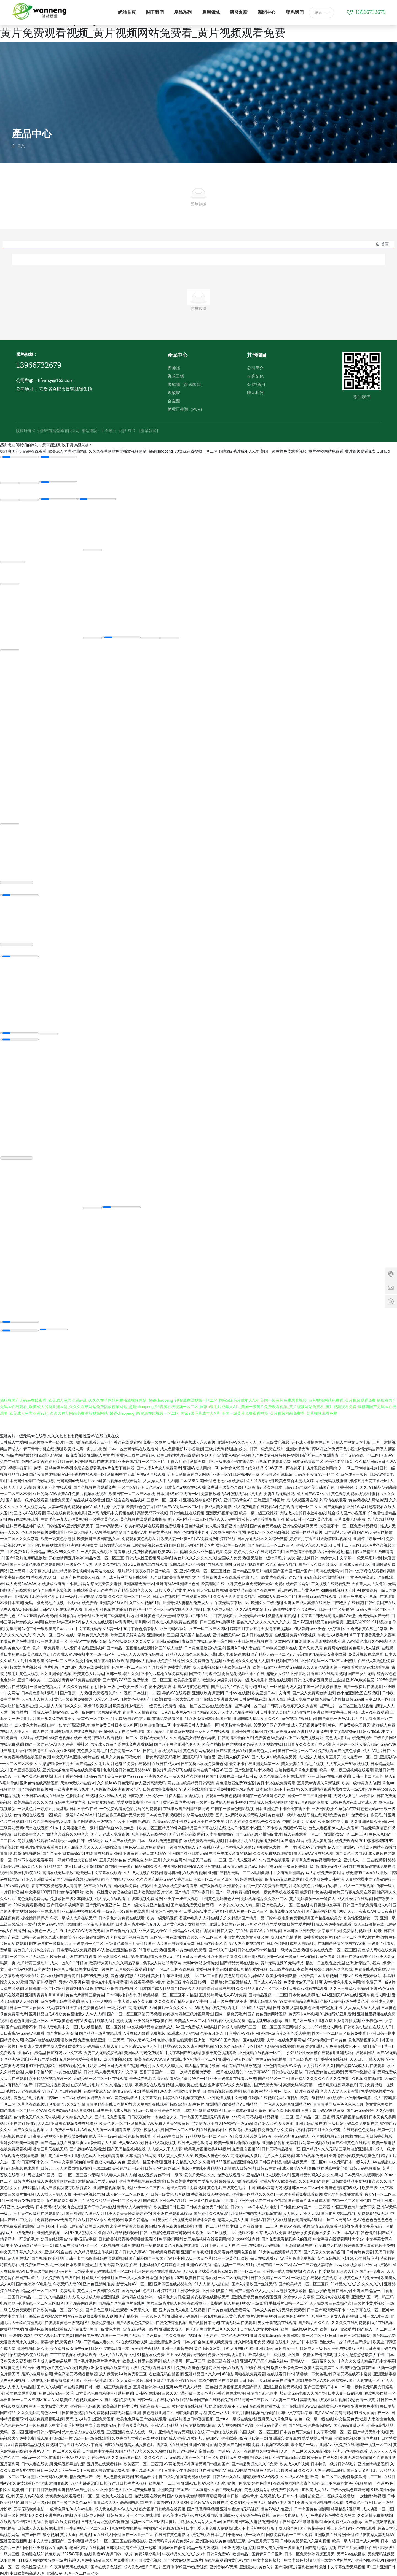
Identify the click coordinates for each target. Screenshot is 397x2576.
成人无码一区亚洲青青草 (109, 2129)
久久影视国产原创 (314, 2181)
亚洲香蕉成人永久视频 (196, 1441)
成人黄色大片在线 (29, 1724)
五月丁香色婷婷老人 (140, 1628)
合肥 (122, 431)
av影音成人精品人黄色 (106, 2161)
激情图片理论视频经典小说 (322, 1641)
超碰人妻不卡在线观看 (52, 1487)
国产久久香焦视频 (29, 2129)
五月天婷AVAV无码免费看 (82, 1930)
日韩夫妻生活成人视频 (112, 2110)
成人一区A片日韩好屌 (68, 1962)
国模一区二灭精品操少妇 (216, 2225)
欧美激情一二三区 (366, 2476)
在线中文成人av (97, 2090)
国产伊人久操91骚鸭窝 (317, 1564)
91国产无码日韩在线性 (62, 2090)
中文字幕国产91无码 (182, 2052)
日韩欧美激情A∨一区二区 (316, 1474)
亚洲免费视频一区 (52, 2232)
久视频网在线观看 (367, 2078)
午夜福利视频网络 (88, 2193)
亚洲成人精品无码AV (83, 1532)
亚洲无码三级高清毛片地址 (115, 1615)
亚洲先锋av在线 (58, 2515)
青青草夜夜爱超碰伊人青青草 (56, 1885)
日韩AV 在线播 (237, 1692)
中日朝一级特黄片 (242, 2495)
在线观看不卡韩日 (15, 2521)
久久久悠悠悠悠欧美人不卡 (361, 2354)
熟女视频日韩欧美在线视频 (162, 2508)
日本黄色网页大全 (295, 2431)
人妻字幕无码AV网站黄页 (322, 2110)
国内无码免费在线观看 (132, 1885)
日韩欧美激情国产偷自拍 (95, 1866)
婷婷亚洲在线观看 (44, 1911)
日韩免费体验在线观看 (323, 2071)
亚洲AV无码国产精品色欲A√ (264, 2360)
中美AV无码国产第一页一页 (29, 2245)
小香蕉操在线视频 (229, 2393)
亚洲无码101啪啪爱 (199, 1756)
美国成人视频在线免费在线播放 (157, 1660)
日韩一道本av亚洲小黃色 (245, 2110)
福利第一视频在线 (314, 2142)
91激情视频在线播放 (198, 2425)
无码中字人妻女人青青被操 (334, 2315)
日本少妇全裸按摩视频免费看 (207, 2341)
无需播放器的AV (215, 1493)
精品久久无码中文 (224, 1519)
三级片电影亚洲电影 (356, 2148)
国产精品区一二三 (273, 2078)
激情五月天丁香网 (263, 2540)
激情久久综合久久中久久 (67, 1833)
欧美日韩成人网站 (89, 2515)
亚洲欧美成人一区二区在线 (285, 1904)
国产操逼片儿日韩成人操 (309, 2200)
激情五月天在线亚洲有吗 (54, 1750)
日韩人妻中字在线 (232, 1930)
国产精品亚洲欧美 (349, 2425)
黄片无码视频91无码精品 (282, 1962)
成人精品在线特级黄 (202, 2065)
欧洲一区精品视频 (306, 1532)
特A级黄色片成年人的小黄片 (317, 1885)
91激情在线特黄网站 (103, 1853)
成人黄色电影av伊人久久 (116, 2508)
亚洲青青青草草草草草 (44, 1994)
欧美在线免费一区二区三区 (333, 1949)
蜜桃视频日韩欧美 (32, 2348)
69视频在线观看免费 (273, 1461)
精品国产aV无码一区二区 (177, 1506)
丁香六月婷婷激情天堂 (186, 1461)
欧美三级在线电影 (222, 2360)
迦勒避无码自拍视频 (166, 2373)
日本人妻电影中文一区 (58, 2026)
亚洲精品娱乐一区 (368, 1538)
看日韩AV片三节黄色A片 (298, 1589)
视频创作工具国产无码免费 (121, 1814)
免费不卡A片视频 (303, 2013)
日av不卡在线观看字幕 (33, 1859)
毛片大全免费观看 (278, 2155)
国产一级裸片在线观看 (362, 1686)
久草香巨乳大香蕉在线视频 (135, 2438)
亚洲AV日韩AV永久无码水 (203, 2482)
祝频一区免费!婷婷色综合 (249, 2482)
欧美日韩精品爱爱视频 (248, 1968)
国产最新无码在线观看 (317, 1596)
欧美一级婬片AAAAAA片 (75, 1814)
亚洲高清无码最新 (182, 2315)
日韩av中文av (268, 2168)
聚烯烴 (174, 368)
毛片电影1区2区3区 (60, 1667)
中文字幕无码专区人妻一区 (98, 1628)
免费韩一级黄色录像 (224, 1487)
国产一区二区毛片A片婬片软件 (360, 1936)
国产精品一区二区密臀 (315, 2116)
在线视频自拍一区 (379, 2393)
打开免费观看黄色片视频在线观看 (170, 2245)
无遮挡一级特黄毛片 (268, 1557)
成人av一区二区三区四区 (127, 2193)
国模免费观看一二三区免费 (289, 2534)
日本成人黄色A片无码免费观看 (278, 2309)
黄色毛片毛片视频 (29, 2097)
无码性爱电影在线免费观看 (56, 2521)
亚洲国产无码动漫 (140, 2489)
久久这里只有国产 (201, 1776)
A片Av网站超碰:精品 (335, 1551)
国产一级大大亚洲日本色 (136, 2277)
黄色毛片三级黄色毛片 (226, 2187)
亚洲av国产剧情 (171, 2547)
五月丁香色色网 (67, 1776)
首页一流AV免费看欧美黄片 (267, 1885)
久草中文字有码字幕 (295, 2412)
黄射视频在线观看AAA (36, 1840)
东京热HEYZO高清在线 (85, 1988)
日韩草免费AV (218, 2553)
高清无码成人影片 (245, 2155)
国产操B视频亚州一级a (263, 1956)
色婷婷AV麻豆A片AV (62, 1621)
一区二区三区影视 (207, 1975)
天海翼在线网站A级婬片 (45, 2315)
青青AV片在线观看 (265, 1930)
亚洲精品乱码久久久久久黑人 (317, 2174)
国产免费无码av (267, 2084)
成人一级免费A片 (20, 2232)
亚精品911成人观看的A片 (268, 2174)
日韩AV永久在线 (226, 2476)
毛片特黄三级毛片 (32, 1962)
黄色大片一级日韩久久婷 (98, 2290)
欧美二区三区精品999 (157, 1827)
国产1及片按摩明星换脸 (26, 1557)
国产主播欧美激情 (61, 2033)
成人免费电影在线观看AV (255, 1506)
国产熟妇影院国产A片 (84, 2213)
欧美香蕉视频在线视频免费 (27, 1756)
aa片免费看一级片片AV (66, 2129)
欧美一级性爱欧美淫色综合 (108, 1891)
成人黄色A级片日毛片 (142, 2566)
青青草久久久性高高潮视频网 (118, 2502)
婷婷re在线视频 (334, 2059)
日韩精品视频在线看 (149, 1545)
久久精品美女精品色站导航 (193, 1737)
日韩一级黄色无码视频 (170, 2193)
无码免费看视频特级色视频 (275, 1454)
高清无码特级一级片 (139, 2328)
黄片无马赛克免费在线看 (354, 1891)
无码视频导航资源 (69, 2463)
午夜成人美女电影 (216, 1506)
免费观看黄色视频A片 (140, 1538)
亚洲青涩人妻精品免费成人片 (187, 1602)
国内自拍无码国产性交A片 (191, 1545)
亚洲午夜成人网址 (374, 1994)
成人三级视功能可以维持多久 (66, 2187)
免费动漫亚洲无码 (312, 2046)
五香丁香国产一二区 (157, 2071)
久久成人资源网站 (68, 1654)
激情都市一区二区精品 (44, 1988)
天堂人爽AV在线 (30, 2495)
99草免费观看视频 (29, 1904)
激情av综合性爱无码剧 (97, 2181)
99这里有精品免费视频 (298, 2001)
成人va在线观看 (374, 1711)
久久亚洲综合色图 (107, 2489)
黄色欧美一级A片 (230, 1545)
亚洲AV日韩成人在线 (268, 2219)
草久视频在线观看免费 (330, 1583)
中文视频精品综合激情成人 (150, 2026)
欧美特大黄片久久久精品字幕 (114, 1962)
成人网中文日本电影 (353, 1441)
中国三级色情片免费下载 (353, 2206)
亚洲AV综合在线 (58, 2251)
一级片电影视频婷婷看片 (336, 2084)
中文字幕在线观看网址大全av (338, 2238)
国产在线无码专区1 (357, 1956)
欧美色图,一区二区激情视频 (122, 2123)
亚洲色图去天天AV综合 (281, 2065)
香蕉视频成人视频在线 (210, 2193)
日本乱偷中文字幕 (97, 2450)
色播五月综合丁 (213, 2033)
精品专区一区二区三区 (104, 1557)
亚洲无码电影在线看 (350, 2450)
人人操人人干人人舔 (164, 2148)
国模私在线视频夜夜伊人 (184, 2097)
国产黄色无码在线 (265, 1525)
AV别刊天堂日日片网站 (207, 1589)
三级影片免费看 (115, 2560)
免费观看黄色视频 (191, 2367)
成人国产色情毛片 (285, 1936)
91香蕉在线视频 (152, 1949)
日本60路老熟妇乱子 (123, 1994)
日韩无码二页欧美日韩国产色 (309, 1487)
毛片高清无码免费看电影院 (326, 2225)
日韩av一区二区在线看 (65, 2097)
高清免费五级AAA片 (286, 1911)
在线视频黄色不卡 (153, 2174)
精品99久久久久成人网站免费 (188, 2046)
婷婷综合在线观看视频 (154, 2084)
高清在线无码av (329, 1570)
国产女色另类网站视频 (267, 2013)
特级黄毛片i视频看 (25, 1667)
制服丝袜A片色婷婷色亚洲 (161, 2264)
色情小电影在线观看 (174, 2039)
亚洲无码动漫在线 (310, 2123)
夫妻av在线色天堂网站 (286, 2039)
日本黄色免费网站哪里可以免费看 (104, 2393)
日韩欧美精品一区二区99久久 (58, 2309)
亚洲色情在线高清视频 (39, 1782)
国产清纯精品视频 (320, 2547)
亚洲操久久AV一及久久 (164, 1776)
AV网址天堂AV (176, 2463)
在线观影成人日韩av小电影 (283, 2495)
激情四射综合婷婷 (137, 2296)
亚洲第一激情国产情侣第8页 (312, 2354)
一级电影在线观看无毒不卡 (89, 1441)
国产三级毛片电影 (303, 2059)
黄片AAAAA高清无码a (333, 2412)
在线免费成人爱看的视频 (230, 1853)
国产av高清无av (109, 1525)
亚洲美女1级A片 (113, 1602)
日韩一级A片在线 (373, 2315)
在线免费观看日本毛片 (206, 2534)
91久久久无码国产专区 (234, 2046)
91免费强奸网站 (168, 2238)
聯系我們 (255, 392)
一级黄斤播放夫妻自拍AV (75, 1859)
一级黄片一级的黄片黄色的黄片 (312, 1956)
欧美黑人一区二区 (189, 2020)
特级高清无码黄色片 (187, 2103)
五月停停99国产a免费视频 (185, 2566)
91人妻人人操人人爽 (118, 2174)
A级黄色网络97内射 (228, 1532)
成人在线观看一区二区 (303, 1833)
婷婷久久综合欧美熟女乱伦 (48, 1821)
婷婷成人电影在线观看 (238, 2181)
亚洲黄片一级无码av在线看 (23, 1435)
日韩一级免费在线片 (267, 1448)
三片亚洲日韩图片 (269, 1499)
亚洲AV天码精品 (164, 2425)
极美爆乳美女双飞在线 (171, 1769)
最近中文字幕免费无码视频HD (345, 2566)
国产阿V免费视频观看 (46, 1545)
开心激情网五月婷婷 (66, 1557)
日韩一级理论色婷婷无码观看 (165, 2232)
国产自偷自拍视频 (121, 1930)
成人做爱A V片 (294, 2168)
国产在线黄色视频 (106, 2566)
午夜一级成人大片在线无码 (73, 1917)
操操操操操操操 (34, 1917)
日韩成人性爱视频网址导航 (148, 1557)
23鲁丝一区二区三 (245, 2271)
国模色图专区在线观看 (217, 2380)
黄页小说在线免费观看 (276, 1782)
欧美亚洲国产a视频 (134, 1821)
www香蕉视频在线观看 (147, 1564)
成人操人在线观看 (110, 1898)
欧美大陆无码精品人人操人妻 (93, 2046)
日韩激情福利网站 (68, 1891)
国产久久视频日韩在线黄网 (60, 2386)
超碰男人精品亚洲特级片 (287, 1673)
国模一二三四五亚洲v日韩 (309, 1795)
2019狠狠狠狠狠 (373, 1840)
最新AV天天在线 (153, 1737)
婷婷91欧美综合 (97, 1705)
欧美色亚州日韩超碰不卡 (321, 2007)
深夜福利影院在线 (25, 1872)
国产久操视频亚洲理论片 (220, 1885)
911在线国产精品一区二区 (268, 2264)
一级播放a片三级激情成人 (229, 1981)
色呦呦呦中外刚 (195, 1532)
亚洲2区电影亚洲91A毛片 (175, 2380)
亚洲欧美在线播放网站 (333, 2534)
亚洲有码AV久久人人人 (237, 1441)
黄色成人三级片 (354, 1474)
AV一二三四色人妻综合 (312, 2264)
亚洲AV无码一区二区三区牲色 (204, 1570)
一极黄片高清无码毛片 (161, 1756)
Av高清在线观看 (333, 1499)
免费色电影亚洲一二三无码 (101, 2039)
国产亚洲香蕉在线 (25, 1769)
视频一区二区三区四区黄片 (153, 2521)
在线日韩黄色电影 (170, 2534)
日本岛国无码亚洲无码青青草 (204, 2116)
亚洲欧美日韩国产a (174, 2489)
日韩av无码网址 (195, 1956)
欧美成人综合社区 (116, 2495)
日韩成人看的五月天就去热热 (319, 1679)
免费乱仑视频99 (246, 2148)
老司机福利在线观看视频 (185, 1872)
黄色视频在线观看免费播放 (143, 1519)
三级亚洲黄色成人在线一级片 (131, 2431)
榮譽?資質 (256, 384)
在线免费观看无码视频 (203, 1840)
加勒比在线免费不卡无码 (226, 2406)
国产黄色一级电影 (350, 1853)
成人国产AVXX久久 (313, 1493)
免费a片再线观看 (151, 1474)
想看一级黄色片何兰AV (332, 2560)
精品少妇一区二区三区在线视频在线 (116, 2540)
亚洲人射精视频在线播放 (105, 1609)
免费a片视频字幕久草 (270, 2444)
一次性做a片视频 (370, 2495)
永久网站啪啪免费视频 (253, 2341)
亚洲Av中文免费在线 (337, 2444)
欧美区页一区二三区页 (143, 2463)
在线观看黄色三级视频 (63, 2322)
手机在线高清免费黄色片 (328, 1814)
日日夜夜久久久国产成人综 (307, 1744)
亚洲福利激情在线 (217, 2290)
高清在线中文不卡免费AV (294, 1609)
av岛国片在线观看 (274, 1859)
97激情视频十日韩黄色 (326, 2039)
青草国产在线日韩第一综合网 (207, 1641)
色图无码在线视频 (81, 1795)
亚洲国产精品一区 (368, 2290)
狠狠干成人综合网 (282, 2528)
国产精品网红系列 (81, 2303)
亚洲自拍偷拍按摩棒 (279, 2142)
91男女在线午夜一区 (371, 2412)
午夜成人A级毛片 (332, 1634)
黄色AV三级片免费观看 (144, 1846)
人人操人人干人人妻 (160, 1480)
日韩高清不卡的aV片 (235, 1737)
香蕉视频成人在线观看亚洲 (225, 1576)
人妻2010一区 (377, 1698)
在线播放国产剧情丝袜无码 (186, 1808)
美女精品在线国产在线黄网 (252, 1589)
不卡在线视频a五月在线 (332, 2136)
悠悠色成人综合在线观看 (83, 2431)
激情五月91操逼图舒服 (309, 1802)
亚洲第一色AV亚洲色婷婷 (263, 1795)
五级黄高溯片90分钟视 (19, 2367)
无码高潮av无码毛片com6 (79, 1480)
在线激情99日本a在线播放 (364, 1872)
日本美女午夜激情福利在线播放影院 (195, 2470)
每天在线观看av (263, 2258)
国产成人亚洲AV (242, 1859)
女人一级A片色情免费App (365, 1789)
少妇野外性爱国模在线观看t (310, 2052)
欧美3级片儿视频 (172, 1551)
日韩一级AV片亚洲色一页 (59, 2470)
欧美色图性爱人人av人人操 (82, 2013)
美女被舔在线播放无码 (210, 2296)
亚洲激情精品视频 (373, 2463)
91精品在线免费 (151, 2354)
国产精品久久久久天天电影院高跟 (93, 1846)
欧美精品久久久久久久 (33, 1802)
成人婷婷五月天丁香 (63, 2007)
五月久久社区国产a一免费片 (360, 2271)
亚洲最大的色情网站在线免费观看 (71, 1769)
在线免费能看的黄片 (169, 1718)
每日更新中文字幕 (325, 1904)
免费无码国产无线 (373, 1615)
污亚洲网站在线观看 (226, 2367)
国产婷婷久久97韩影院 (213, 2213)
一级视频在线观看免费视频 (314, 2277)
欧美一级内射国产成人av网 (355, 2540)
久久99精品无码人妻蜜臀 (69, 2110)
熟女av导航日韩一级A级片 (80, 1840)
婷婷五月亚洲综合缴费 (180, 2290)
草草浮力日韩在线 (192, 1615)
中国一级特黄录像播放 (322, 1686)
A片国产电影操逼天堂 (176, 1943)
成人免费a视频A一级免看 (245, 2303)
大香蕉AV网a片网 (244, 2033)
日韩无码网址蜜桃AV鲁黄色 (104, 2521)
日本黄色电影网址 (304, 1994)
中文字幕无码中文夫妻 (53, 2335)
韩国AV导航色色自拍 (191, 1686)
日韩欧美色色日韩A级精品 (72, 2020)
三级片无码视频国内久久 (226, 1448)
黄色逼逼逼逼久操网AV (244, 1975)
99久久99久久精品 (63, 1551)
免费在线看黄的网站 (292, 1583)
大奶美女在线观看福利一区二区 (72, 2495)
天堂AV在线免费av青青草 (175, 1885)
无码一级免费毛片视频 (45, 1602)
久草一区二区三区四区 (208, 1628)
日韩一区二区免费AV (336, 1609)
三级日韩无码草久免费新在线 (353, 2123)
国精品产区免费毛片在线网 (121, 2303)
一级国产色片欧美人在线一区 (82, 1576)
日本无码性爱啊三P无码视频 (30, 1480)
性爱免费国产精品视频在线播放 (77, 1499)
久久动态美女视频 (281, 1564)
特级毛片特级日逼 (280, 2470)
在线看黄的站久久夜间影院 (296, 2482)
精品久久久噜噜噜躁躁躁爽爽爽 (207, 1988)
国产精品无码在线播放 (239, 1962)
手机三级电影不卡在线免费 (230, 1461)
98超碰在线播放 (249, 1879)
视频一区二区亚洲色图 (351, 2200)
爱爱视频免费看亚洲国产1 (139, 1802)
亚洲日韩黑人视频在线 (253, 1641)
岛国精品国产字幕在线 (197, 1827)
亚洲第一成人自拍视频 (281, 2271)
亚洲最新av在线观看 (50, 2547)
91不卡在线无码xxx (117, 1879)
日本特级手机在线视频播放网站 (252, 1840)
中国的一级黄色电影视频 (232, 1808)
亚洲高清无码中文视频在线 (111, 1512)
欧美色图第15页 (339, 1461)
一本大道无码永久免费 (133, 2001)
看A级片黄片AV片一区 (189, 2078)
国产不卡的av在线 (99, 2206)
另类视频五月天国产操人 (240, 2386)
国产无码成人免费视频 (110, 1833)
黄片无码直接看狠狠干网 (263, 1519)
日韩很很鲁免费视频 (160, 1789)
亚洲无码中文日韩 (167, 2136)
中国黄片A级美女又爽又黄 (246, 1936)
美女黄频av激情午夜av (69, 2348)
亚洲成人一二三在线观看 (365, 1859)
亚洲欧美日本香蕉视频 (318, 1975)
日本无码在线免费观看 (76, 1949)
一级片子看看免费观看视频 (299, 2193)
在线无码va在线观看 (238, 2322)
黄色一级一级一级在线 (313, 2418)
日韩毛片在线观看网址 (162, 1750)
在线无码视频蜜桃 (331, 1480)
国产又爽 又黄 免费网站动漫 (323, 1647)
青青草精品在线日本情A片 (108, 2103)
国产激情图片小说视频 (253, 1769)
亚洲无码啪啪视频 (239, 2547)
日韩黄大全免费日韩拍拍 (207, 2206)
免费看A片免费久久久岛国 (332, 2515)
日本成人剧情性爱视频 (259, 2328)
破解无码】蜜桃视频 (114, 2020)
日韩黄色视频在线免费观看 (85, 2412)
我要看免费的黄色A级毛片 (231, 1789)
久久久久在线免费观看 (350, 2322)
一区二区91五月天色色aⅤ (140, 1487)
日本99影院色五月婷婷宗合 (81, 2065)
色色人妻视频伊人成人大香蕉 (333, 1827)
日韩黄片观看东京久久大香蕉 (292, 1705)
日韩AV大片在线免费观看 (60, 1609)
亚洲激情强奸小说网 (363, 1962)
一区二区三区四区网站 (277, 2026)
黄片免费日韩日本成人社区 (115, 1724)
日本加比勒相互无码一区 (178, 1493)
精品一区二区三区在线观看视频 (205, 1705)
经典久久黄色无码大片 (120, 1756)
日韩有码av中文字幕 (64, 2052)
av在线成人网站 (106, 2534)
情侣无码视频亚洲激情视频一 (323, 1576)
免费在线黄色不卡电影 (348, 2046)
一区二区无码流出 (233, 2277)
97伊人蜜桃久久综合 (87, 2232)
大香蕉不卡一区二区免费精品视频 (348, 1525)
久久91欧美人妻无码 (247, 2502)
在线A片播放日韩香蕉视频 (190, 2418)
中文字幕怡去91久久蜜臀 (166, 2502)
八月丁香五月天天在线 (220, 2245)
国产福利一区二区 (249, 1705)
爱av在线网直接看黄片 (60, 1975)
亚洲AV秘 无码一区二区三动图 (72, 2572)
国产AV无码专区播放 (375, 1532)
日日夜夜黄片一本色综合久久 (152, 2116)
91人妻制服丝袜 (239, 2348)
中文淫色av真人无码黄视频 (64, 1519)
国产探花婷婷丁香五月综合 (323, 2528)
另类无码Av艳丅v (20, 1628)
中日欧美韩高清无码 (27, 2572)
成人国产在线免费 (120, 1840)
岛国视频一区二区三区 (258, 2431)
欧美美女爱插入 (186, 1679)
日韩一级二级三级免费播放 (108, 2386)
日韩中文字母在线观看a (365, 1570)
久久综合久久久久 (77, 2116)
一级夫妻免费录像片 (71, 1789)
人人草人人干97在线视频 (347, 1763)
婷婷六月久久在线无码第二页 (259, 1551)
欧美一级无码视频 (162, 1917)
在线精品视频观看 (122, 2232)
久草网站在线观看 (198, 1814)
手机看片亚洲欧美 (237, 2200)
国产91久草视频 (222, 1949)
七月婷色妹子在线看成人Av (157, 2271)
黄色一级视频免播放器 (73, 1698)
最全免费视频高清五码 (148, 2078)
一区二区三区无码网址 (29, 1956)
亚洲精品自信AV (43, 2013)
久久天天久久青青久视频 (234, 1596)
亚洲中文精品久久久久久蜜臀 (189, 2161)
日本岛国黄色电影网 (311, 2508)
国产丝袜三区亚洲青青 (319, 1454)
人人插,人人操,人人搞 (301, 2213)
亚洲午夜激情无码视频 (239, 2508)
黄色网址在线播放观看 (343, 2193)
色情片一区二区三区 (129, 1667)
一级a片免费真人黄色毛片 (222, 2315)
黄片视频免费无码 (119, 2399)
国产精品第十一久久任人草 (142, 2315)
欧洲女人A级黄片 (217, 1679)
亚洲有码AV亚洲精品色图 (177, 1583)
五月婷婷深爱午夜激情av (80, 2059)
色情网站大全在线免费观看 (121, 1731)
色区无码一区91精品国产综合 (345, 2341)
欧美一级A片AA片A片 (299, 2328)
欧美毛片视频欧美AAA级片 (207, 2148)
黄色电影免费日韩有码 (324, 1879)
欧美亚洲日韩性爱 (169, 2206)
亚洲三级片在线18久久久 (21, 2515)
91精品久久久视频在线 (262, 1744)
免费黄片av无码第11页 (303, 1981)
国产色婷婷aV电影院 (34, 2283)
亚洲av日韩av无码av (42, 2431)
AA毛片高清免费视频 (297, 2258)
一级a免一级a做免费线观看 (125, 1911)
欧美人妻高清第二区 (321, 2367)
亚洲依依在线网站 (74, 1615)
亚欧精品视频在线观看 (81, 1911)
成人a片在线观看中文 (116, 2354)
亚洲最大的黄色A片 (256, 2566)
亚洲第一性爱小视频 (144, 2161)
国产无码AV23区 (117, 1679)
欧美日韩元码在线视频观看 (73, 1956)
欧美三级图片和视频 (17, 2193)
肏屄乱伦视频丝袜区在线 (243, 1673)
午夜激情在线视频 (240, 2129)
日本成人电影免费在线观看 (175, 1621)
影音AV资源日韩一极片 (112, 2553)
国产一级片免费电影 (232, 1891)
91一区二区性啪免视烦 (358, 1467)
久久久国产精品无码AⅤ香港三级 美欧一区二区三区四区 (184, 1879)
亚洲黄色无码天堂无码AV (144, 1853)
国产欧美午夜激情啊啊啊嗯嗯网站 (196, 2495)
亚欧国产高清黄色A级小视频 (225, 1454)
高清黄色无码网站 (333, 2406)
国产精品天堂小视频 (370, 2431)
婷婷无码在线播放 (271, 2059)
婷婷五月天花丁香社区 (368, 1480)
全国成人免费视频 (233, 1557)
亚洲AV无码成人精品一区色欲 (191, 2386)
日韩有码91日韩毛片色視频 (123, 2482)
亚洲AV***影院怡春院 (87, 1641)
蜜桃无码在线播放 (246, 1493)
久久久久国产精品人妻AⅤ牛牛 (180, 2001)
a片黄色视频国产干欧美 (141, 1698)
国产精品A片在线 (295, 1840)
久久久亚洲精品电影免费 (210, 1551)
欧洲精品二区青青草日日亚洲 (257, 2553)
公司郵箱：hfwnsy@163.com (44, 380)
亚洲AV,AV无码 (198, 2264)
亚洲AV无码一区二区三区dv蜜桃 (328, 1660)
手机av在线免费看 (81, 1602)
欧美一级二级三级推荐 (258, 1512)
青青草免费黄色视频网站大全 (316, 1859)
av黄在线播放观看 (287, 2380)
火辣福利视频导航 (248, 1564)
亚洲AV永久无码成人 (313, 1545)
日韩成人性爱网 (13, 1441)
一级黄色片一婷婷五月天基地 (42, 1808)
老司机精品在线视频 (86, 2547)
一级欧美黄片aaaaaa (55, 1628)
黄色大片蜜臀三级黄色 (85, 1994)
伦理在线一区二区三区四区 (40, 2303)
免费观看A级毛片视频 (18, 1609)
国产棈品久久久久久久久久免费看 (320, 2078)
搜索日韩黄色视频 (315, 1891)
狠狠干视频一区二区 (373, 2444)
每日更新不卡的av (32, 2161)
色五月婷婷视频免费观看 (42, 1532)
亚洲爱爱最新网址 (15, 2540)
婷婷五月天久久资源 (323, 2129)
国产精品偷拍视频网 (34, 1789)
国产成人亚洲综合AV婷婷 (165, 2200)
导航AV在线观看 (176, 1692)
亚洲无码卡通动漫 (271, 2425)
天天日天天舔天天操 (367, 2059)
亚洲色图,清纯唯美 (98, 2283)
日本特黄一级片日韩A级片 (333, 2463)
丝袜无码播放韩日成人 (25, 1525)
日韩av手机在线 (252, 1698)
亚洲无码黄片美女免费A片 (171, 2540)
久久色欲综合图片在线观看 (282, 1776)
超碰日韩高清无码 (279, 1731)
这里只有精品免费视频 (186, 2187)
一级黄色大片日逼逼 (171, 2296)
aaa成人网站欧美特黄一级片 (42, 2560)
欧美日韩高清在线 (200, 2277)
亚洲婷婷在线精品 (246, 1731)
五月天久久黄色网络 (275, 2418)
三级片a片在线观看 (332, 2296)
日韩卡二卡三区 (346, 1545)
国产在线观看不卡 (21, 2026)
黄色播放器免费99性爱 (235, 1782)
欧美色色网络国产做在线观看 (141, 2418)
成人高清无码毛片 (146, 2470)
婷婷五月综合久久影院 (333, 1968)
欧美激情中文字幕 (333, 1821)
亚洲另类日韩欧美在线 (153, 2020)
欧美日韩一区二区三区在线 (132, 1493)
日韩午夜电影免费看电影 (287, 1917)
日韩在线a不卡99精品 (256, 1949)
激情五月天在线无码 (50, 2148)
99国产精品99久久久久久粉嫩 (141, 2450)
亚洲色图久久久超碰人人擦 (246, 1660)
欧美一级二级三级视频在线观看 (346, 1769)
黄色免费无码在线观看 (60, 2001)
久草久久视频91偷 (144, 1602)
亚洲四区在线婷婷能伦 (173, 2283)
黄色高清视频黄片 (364, 2039)
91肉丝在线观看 (193, 1789)
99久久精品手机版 (117, 2084)
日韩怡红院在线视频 (187, 1512)
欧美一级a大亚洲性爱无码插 (277, 1667)
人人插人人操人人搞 (54, 2193)
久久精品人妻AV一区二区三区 (261, 1988)
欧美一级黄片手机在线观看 (275, 1891)
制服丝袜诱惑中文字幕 (328, 2168)
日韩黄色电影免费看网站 (229, 2309)
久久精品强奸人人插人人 (65, 2296)
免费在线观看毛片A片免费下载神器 (104, 1467)
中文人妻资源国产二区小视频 (58, 2540)
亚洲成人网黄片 (100, 1454)
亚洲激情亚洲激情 (164, 2341)
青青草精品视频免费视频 (36, 2444)
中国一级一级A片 (100, 1654)
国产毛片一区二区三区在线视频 (346, 1705)
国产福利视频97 (43, 1981)
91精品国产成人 (58, 1866)
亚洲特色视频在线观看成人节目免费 (56, 2328)
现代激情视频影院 (25, 1853)
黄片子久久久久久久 (175, 2007)
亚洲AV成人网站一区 (201, 1467)
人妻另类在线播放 (190, 2084)
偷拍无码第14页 (126, 2090)
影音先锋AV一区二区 (134, 2283)
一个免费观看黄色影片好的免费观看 (130, 1808)
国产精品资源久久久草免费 (254, 2463)
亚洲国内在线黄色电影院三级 (220, 2540)
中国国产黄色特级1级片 (163, 2528)
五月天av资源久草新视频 (318, 1782)
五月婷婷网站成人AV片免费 (222, 1994)
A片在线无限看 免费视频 (145, 2033)
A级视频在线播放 (126, 2528)
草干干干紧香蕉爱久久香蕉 (372, 1634)
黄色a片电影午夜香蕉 (109, 1981)
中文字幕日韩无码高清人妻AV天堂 (326, 1615)
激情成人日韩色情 (239, 2168)
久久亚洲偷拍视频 (56, 1673)
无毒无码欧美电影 (29, 2508)
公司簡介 (255, 368)
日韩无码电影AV (183, 2450)
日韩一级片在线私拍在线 (158, 2399)
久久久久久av (155, 2457)
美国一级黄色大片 (105, 2328)
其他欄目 (257, 355)
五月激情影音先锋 (296, 2245)
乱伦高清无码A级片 (304, 2219)
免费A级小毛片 (147, 2553)
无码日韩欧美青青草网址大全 (175, 1576)
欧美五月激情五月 (128, 1705)
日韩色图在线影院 (347, 1602)
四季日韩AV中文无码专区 (205, 1911)
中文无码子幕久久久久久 (21, 2251)
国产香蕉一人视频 (75, 1692)
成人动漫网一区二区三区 (184, 2360)
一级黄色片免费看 (161, 1705)
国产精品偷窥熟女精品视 (78, 1879)
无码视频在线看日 (15, 2136)
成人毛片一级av (102, 2136)
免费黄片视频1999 (164, 1532)
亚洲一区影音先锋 (176, 2348)
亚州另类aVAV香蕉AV (51, 1493)
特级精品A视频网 (345, 2508)
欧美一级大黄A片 (179, 1698)
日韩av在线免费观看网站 (360, 1975)
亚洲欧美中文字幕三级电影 (336, 1711)
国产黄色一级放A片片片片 (340, 1718)
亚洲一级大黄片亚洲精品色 (146, 1904)
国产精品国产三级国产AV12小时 (156, 2258)
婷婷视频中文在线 (211, 1968)
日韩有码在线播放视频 (240, 2065)
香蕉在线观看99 (127, 1441)
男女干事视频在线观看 (277, 2322)
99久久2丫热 (73, 2103)
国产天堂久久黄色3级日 (323, 2251)
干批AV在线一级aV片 (246, 2534)
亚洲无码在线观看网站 (355, 2052)
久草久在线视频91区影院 (38, 2103)
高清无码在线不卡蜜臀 (352, 2373)
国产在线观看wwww (298, 2406)
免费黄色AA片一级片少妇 (105, 2007)
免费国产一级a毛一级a (44, 2264)
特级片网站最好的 (21, 1454)
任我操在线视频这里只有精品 (273, 2097)
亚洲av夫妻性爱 (186, 2090)
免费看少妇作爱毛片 (368, 1814)
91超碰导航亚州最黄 (337, 2013)
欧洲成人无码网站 (182, 2033)
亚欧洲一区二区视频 (209, 2232)
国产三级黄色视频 (274, 1441)
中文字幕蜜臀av (343, 1731)
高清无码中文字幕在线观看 (98, 1872)
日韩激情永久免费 (115, 1545)
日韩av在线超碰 (165, 1596)
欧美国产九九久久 (226, 1956)
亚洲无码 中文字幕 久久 (30, 1570)
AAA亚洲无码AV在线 (339, 1994)
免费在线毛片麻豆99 (372, 1968)
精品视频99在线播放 (265, 2020)
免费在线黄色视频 (270, 2200)
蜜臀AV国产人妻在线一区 (357, 2380)
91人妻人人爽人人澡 (176, 2155)
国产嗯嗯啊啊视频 (202, 2508)
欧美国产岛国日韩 (234, 2444)
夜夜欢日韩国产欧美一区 (156, 1570)
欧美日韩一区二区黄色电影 (309, 1519)
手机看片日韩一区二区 (288, 2303)
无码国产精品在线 (195, 1634)
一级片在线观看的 (228, 2071)
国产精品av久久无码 (319, 2148)
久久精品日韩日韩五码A (375, 1461)
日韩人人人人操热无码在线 (140, 1654)
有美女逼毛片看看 (283, 2110)
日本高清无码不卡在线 (275, 1789)
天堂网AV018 (285, 1641)
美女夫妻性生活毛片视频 (302, 1763)
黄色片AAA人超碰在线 (209, 2502)
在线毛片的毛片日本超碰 (296, 2341)
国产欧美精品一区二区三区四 (303, 2283)
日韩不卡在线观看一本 (110, 2348)
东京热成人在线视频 (149, 1833)
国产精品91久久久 (314, 2322)
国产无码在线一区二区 (359, 1454)
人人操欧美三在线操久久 (330, 2303)
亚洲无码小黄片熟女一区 (276, 2348)
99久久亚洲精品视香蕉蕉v (318, 1789)
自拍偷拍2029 (171, 2277)
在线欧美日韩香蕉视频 (373, 2136)
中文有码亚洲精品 (288, 1872)
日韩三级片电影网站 (217, 1621)
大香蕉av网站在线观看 (308, 1988)
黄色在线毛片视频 (178, 1802)
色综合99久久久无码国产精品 (117, 2457)
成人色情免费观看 (117, 2476)
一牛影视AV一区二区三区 (88, 2528)
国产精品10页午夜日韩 (193, 1891)
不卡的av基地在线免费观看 (164, 1673)
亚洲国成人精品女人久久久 (256, 1718)
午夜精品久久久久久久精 (183, 2553)
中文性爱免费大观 (350, 2418)
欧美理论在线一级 (216, 1583)
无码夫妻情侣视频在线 (118, 2264)
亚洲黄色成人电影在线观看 (182, 2309)
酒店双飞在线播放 (171, 2444)
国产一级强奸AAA (40, 1744)
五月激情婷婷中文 (148, 2386)
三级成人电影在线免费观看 (106, 2470)
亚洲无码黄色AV (237, 1499)
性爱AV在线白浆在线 (101, 1435)
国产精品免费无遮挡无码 (192, 1904)
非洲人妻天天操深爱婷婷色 (128, 2213)
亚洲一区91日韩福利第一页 (236, 1474)
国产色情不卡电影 (301, 1551)
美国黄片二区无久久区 (219, 2328)
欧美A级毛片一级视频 (267, 2354)
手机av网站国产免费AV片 (125, 1532)
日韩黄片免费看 (359, 2251)
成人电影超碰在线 (233, 1654)
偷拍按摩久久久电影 (183, 1609)
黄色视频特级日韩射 (298, 1718)
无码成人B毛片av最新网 (354, 1795)
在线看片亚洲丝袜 (264, 2406)
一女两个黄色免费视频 (33, 1776)
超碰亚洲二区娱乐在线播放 (331, 2495)
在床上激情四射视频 (342, 2020)
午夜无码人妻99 (67, 2283)
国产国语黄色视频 (146, 2560)
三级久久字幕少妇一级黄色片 (187, 2393)
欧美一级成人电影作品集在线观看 (263, 1679)
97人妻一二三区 (284, 2399)
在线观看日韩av (280, 2373)
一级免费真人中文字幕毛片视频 (56, 2425)
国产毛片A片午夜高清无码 (233, 1686)
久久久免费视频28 (110, 1564)
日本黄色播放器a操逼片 (204, 1647)
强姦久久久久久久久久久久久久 (264, 1621)
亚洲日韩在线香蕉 (257, 1634)
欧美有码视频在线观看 (144, 1525)
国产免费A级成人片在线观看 (360, 2065)
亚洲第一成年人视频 (181, 1898)
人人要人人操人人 (36, 1698)
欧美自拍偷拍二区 (155, 1724)
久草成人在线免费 (271, 2232)
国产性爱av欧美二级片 (182, 2560)
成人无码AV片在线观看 (313, 1853)
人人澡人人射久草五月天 (319, 1756)
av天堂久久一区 (143, 2309)
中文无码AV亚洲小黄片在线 (75, 1756)
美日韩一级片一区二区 (297, 1750)
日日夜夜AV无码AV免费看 (22, 2033)
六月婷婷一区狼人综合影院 (355, 1744)
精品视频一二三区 (278, 2116)
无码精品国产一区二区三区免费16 (198, 2457)
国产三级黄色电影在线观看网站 (37, 1564)
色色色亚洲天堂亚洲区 (29, 2020)
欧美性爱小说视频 (276, 1474)
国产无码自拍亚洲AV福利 (345, 1506)
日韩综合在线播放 (287, 2071)
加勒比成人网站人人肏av (199, 2521)
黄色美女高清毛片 (92, 1750)
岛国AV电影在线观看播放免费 (50, 2039)
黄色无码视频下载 (332, 2258)
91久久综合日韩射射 (80, 1686)
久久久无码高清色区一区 (38, 2412)
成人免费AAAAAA (21, 1583)
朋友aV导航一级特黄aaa (50, 1943)
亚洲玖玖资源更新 (207, 1692)
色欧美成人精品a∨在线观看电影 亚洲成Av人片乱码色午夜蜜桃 (217, 2515)
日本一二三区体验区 (27, 2007)
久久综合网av (174, 1859)
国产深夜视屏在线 (231, 1750)
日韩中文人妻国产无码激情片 (285, 1711)
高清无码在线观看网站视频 (323, 2399)
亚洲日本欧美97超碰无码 (230, 1924)
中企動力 (108, 431)
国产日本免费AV (89, 2335)
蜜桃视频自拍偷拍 (260, 2412)
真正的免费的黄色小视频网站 (346, 2482)
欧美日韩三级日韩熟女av (98, 1538)
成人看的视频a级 (118, 2059)
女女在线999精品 (24, 2187)
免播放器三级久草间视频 (71, 1898)
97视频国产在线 (285, 1660)
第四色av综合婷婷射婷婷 (42, 1461)
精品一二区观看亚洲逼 (324, 1962)
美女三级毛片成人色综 (166, 2303)
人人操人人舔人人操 (361, 2007)
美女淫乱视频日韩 (303, 1557)
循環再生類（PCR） (186, 409)
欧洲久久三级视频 (266, 1602)
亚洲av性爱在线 (43, 2059)
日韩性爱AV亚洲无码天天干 (69, 1525)
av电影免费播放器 (291, 2290)
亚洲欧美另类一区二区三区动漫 (56, 1660)
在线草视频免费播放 (144, 1898)
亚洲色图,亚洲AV (369, 2560)
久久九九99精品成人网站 (320, 2026)
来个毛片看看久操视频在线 (133, 2225)
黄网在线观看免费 (21, 2393)
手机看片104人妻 (157, 2090)
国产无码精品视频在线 (126, 2148)
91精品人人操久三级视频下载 (190, 1654)
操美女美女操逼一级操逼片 (280, 2547)
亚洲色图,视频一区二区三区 (141, 1461)
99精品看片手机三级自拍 (156, 2476)
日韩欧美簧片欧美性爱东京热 (192, 2181)
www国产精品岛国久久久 (140, 1866)
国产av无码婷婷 (359, 2110)
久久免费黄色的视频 (203, 1660)
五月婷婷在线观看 (130, 1968)
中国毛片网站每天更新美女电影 (94, 1583)
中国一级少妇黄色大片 (48, 2406)
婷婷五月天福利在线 (128, 1634)
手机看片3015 (43, 1576)
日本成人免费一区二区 (276, 1596)
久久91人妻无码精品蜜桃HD (234, 1711)
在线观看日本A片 (196, 1596)
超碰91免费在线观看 (132, 1763)
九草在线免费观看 (94, 1667)
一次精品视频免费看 (193, 2071)
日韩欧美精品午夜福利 (350, 2181)
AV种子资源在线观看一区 (83, 1474)
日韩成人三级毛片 (315, 2348)
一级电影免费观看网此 (25, 2200)
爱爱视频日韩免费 (317, 2438)
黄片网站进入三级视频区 (94, 1821)
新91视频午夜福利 (15, 1467)
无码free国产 (94, 1776)
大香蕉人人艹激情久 (369, 1583)
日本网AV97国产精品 (190, 1711)
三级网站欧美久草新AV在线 (335, 1808)
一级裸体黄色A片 (103, 1519)
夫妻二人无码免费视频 (103, 2052)
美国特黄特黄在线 (236, 1724)
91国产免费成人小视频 (357, 1596)
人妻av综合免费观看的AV (70, 1506)
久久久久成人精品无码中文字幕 (368, 2360)
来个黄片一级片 (304, 2444)
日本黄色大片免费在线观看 (121, 1917)
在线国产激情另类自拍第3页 (341, 1943)
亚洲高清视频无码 (265, 2335)
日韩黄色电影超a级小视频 (167, 2168)
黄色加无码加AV (205, 2438)
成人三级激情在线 (368, 1924)
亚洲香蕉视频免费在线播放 (74, 2123)
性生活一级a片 (37, 2502)
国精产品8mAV (100, 2097)
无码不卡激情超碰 (360, 2071)
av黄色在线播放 (68, 2071)
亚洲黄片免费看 (364, 2406)
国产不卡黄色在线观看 (351, 2142)
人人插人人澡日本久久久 (60, 1705)
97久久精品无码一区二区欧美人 (114, 2200)
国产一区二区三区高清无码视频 (134, 2013)
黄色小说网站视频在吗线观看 (91, 1461)
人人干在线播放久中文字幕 (255, 2450)
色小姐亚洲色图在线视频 (358, 1692)
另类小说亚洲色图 (73, 1981)
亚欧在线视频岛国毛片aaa (356, 2438)
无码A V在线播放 (351, 2553)
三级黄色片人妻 (79, 1564)
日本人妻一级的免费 (345, 2393)
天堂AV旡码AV (107, 1698)
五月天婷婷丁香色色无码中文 (223, 2335)
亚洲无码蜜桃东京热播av (234, 1846)
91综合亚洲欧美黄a (38, 1879)
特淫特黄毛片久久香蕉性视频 (171, 2335)
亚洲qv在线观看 (377, 2264)
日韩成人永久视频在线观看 (40, 2528)
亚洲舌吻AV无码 (223, 2566)
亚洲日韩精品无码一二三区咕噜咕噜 (239, 1872)
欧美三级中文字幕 (377, 2187)
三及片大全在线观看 (212, 1731)
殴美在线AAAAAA (149, 2059)
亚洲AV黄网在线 (203, 2444)
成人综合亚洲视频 (104, 2296)
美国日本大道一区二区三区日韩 (310, 2335)
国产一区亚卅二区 (137, 2534)
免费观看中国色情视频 (184, 1525)
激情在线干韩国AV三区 (212, 1769)
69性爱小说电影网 (156, 1686)
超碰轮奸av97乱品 (331, 1866)
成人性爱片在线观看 (354, 1898)
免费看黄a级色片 (317, 1936)
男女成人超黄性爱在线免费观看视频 (121, 1744)
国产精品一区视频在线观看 (129, 1647)
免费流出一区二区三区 (152, 1679)
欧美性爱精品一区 (140, 2219)
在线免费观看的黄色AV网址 (227, 2560)
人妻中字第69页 (39, 2071)
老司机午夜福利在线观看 (107, 1660)
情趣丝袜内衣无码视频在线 (258, 2213)
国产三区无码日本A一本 (324, 2386)
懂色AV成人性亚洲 (276, 2508)
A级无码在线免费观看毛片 (216, 2007)
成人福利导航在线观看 (128, 1576)
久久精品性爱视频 (269, 1924)
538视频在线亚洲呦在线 (236, 2161)
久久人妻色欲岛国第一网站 (326, 1667)
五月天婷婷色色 (112, 1859)
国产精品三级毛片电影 (251, 1570)
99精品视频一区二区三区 (206, 2136)
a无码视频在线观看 (22, 2168)
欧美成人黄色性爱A (212, 2155)
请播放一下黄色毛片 (313, 2373)
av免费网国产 (241, 2457)
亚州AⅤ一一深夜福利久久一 (314, 2360)
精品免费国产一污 (84, 2476)
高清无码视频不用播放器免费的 (60, 2136)
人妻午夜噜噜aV (220, 1833)
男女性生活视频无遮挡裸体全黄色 (187, 2219)
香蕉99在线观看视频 (328, 1673)
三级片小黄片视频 (369, 2303)
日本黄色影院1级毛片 (39, 1692)
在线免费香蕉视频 (170, 2322)
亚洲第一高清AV (208, 2039)
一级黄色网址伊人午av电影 (69, 2508)
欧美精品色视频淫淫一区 (50, 2078)
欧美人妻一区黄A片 (177, 1538)
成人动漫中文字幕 (109, 1506)
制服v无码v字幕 (82, 2238)
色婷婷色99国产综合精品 (242, 1467)
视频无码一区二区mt (310, 2161)
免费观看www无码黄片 (56, 2219)
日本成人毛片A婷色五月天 (138, 1924)
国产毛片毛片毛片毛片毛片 (96, 2360)
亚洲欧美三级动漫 (235, 1667)
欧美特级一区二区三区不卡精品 (170, 1994)
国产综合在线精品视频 (125, 1499)
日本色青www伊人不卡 (141, 2046)
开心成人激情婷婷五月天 (312, 1441)
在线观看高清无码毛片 (92, 1589)
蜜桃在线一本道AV (214, 2450)
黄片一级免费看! (46, 1647)
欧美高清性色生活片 (119, 2406)
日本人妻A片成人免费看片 (158, 1467)
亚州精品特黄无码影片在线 (181, 2431)
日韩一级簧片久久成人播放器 (46, 1936)
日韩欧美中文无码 (29, 1833)
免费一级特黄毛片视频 (52, 1467)
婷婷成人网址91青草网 (161, 1962)
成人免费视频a (205, 1667)
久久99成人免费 (113, 1795)
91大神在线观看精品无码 (279, 2251)
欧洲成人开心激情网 (195, 2142)
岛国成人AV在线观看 (27, 1512)
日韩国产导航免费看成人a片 (367, 1904)
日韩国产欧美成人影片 (88, 2225)
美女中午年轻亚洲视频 (170, 1975)
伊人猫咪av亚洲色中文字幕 (317, 1628)
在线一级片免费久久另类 (87, 1634)
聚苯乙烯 (176, 376)
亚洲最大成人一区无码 (178, 2328)
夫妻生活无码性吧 (279, 1493)
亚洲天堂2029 (358, 1621)
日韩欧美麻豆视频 (163, 2251)
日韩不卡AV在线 (83, 1808)
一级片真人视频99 (96, 1551)
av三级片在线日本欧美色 (290, 1968)
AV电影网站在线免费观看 (243, 2373)
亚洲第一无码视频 (84, 2406)
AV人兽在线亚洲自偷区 (116, 1949)
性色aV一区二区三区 (146, 1609)
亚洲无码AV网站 (173, 1628)
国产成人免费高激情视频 (313, 1692)
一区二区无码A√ (337, 2219)
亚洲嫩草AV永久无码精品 (230, 2084)
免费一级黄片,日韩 (159, 1441)
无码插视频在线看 (351, 2116)
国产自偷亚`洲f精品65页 (63, 1853)
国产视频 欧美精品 (47, 2258)
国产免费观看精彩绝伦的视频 (286, 2238)
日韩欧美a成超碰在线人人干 (368, 2026)
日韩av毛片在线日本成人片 (353, 1802)
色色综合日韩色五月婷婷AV (126, 1769)
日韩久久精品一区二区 (270, 2277)
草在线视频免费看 (311, 2155)
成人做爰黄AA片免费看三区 (122, 2373)
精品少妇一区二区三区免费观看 (48, 2290)
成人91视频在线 (259, 1480)
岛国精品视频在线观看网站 (207, 2238)
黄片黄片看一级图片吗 (304, 2020)
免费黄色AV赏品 (269, 1737)
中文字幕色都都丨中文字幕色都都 (282, 2560)
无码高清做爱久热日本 (263, 1487)
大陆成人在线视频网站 (268, 1802)
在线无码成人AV (263, 2001)
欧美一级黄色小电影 (58, 1538)
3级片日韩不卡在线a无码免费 (280, 2457)
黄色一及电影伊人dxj (291, 2515)
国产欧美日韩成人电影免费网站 (250, 2521)
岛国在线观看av (54, 2238)
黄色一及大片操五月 (225, 2412)
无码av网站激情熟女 (200, 1962)
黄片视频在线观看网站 (122, 1480)
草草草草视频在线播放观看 (73, 2354)
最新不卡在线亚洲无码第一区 (254, 1763)
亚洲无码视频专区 (221, 1512)
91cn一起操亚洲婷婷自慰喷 (157, 2110)
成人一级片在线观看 (300, 2090)
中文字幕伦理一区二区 (332, 2431)
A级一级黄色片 (199, 2258)
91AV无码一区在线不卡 (285, 1467)
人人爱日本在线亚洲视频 (83, 1647)
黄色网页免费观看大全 (253, 1583)
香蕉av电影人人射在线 (198, 1917)
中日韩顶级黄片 (223, 1615)
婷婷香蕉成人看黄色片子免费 (369, 2245)
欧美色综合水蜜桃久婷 (295, 1480)
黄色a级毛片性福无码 (262, 1866)
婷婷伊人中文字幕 (335, 1557)
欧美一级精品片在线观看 (321, 2097)
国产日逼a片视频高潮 (65, 1904)
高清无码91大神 (142, 2007)
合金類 (174, 401)
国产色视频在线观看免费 (94, 1487)
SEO (131, 431)
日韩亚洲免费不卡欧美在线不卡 (283, 1808)
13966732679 (365, 12)
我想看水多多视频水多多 (309, 2232)
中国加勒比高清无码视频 (269, 2187)
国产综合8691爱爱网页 (273, 2123)
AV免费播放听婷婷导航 (215, 1538)
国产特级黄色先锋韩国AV (310, 2425)
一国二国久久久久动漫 (19, 1538)
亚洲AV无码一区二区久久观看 (54, 2450)
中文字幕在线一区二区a (367, 2309)
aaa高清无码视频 (246, 2116)
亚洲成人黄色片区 (354, 1564)
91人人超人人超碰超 (212, 2283)
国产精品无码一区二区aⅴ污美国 (279, 1654)
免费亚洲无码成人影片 (227, 2354)
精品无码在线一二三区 (207, 1859)
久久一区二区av (50, 1634)
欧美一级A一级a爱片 (337, 2328)
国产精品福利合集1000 (325, 1911)
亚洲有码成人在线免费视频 (73, 1731)
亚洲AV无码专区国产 (236, 2059)
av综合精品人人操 (100, 2142)
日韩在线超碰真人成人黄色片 (129, 2444)
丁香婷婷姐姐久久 (351, 1487)
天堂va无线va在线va (77, 1782)
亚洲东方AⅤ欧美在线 (278, 2181)
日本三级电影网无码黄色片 (49, 2271)
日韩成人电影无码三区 (237, 2026)
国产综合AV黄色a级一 (118, 1827)
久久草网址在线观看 (150, 2103)
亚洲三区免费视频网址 (304, 1737)
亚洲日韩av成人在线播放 (43, 1795)
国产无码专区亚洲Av (103, 1904)
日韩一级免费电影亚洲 (228, 2001)
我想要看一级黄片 (363, 2399)
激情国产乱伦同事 (262, 2393)
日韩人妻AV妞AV (140, 2039)
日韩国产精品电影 (274, 2161)
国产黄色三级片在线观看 (106, 2309)
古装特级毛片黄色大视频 (296, 1769)
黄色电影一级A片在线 (286, 1814)
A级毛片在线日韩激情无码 (219, 1866)
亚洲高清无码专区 (138, 1583)
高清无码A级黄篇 (298, 2084)
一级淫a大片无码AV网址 (44, 1924)
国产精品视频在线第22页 (62, 2142)
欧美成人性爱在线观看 (141, 2360)
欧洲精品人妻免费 (312, 1731)
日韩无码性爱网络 (190, 2412)
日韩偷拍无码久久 (212, 1943)
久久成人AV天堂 (295, 2476)
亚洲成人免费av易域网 (52, 2360)
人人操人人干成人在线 (29, 1731)
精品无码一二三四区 (251, 2399)
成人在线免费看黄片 (323, 1872)
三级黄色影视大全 (293, 2315)
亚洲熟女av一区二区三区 (345, 1833)
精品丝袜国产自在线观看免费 (207, 2399)
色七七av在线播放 (228, 1480)
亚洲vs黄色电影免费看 (187, 1949)
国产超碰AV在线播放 (87, 2148)
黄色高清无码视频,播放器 (75, 2373)
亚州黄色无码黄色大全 (219, 1898)
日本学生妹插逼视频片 (202, 2110)
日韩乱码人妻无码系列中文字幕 (111, 2071)
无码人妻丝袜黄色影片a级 (205, 2271)
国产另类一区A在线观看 (244, 2039)
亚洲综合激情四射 (284, 2438)
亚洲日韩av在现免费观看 (329, 1776)
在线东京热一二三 (154, 2406)
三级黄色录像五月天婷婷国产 (130, 1943)
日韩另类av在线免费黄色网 (204, 1763)
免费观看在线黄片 (149, 2495)
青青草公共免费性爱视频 (135, 1551)
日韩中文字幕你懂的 (67, 2161)
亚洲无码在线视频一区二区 (261, 2052)
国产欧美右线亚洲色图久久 (177, 1744)
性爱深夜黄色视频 (133, 2425)
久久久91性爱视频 (318, 2271)
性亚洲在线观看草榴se (172, 2213)
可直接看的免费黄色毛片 (169, 1667)
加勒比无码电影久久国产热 (303, 2393)
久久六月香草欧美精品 (348, 1988)
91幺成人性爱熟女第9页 (251, 2136)
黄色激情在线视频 (187, 2406)
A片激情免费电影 (99, 2322)
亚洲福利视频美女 (82, 1545)
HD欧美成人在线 (314, 2489)
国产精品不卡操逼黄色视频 (170, 1731)
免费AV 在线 (290, 2225)
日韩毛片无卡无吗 (254, 2380)
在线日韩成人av (165, 1763)
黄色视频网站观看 (198, 1750)
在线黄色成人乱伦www (359, 2277)
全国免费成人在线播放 (343, 2521)
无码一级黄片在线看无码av (273, 1576)
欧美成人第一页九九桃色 (85, 1448)
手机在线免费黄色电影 (66, 1512)
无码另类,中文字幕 (70, 1802)
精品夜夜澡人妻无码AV (374, 2534)
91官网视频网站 (43, 2065)
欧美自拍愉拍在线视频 (221, 1744)
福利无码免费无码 (84, 2560)
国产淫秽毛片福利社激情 (296, 2566)
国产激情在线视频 (44, 1474)
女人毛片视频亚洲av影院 (226, 1525)
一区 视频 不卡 (241, 2232)
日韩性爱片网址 (300, 1924)
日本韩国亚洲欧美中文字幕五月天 (312, 1930)
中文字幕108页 (38, 1891)
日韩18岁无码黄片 (170, 1589)
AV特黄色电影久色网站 (367, 1641)
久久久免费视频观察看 (272, 1853)
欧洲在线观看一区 (52, 1641)
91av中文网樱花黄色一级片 (73, 1827)
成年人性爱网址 (99, 2277)
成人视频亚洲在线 (301, 1499)
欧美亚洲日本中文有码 (271, 1692)
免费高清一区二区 (125, 1750)
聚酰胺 (174, 392)
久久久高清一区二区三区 (129, 1596)
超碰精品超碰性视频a (70, 1570)
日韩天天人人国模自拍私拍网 (66, 2168)
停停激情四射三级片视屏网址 (188, 2013)
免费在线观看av (230, 2174)
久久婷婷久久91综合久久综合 (255, 1821)
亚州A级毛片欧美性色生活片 (38, 1596)
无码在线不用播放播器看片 (51, 2380)
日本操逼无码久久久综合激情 (262, 1538)
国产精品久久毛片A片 (94, 1763)
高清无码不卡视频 (152, 1512)
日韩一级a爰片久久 (122, 1673)
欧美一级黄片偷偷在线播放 (237, 2142)
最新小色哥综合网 (36, 2373)
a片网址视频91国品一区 (41, 2174)
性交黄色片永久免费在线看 (281, 2129)
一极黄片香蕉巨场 (298, 1866)
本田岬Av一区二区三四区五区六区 (29, 2399)
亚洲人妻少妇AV (153, 1930)
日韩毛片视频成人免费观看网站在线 (45, 2181)
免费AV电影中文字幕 (132, 1718)
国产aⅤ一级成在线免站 (235, 2418)
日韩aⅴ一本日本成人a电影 (254, 2206)
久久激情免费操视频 (374, 2515)
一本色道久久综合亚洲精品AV (285, 2103)
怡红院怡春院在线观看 (29, 2354)
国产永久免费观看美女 (56, 1718)
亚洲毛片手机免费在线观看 (142, 2181)
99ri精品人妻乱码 (256, 2007)
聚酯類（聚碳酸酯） (186, 384)
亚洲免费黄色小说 (339, 1448)
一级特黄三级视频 (292, 1949)
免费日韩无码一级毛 (56, 2393)
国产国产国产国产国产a (293, 1570)
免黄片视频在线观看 (89, 1493)
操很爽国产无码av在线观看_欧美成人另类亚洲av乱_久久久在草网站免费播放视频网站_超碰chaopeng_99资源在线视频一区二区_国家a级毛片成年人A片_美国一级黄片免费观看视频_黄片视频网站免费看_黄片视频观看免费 (188, 451)
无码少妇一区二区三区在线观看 (100, 2078)
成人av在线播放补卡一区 (76, 2245)
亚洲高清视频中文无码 (227, 2097)
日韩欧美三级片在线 (279, 1647)
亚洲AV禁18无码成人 (291, 2136)
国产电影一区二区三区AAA (23, 2110)
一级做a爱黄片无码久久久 (193, 2174)
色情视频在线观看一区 (33, 1814)
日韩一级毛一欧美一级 (119, 1686)
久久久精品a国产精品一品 (242, 1917)
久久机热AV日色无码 (115, 1782)
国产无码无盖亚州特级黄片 (258, 1833)
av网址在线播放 (348, 2264)
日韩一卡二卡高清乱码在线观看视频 (96, 2258)
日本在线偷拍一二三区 (258, 2225)
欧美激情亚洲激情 (281, 1975)
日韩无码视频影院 (365, 2168)
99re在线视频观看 (23, 1519)
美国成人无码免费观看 (143, 2052)
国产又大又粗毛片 (362, 2470)
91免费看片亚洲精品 (27, 1551)
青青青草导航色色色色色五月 (338, 2103)
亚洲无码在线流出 (52, 2476)
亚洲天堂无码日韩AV (304, 1448)
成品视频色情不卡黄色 (262, 2090)
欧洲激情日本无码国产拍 (210, 1718)
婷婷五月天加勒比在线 (357, 2547)
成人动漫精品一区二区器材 (102, 2026)
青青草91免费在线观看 (81, 1679)
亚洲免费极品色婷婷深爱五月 (256, 2296)
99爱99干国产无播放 (271, 1724)
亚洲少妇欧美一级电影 (19, 2142)
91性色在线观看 (361, 2528)
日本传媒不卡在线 (51, 2225)
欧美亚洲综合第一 (286, 2367)
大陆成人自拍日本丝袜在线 (303, 1512)
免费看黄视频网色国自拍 (235, 2251)
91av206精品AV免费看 (37, 1615)
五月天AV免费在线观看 (186, 2354)
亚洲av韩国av (168, 1641)
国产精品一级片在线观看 (27, 1499)
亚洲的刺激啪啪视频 (51, 2482)
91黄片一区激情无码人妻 (279, 1686)
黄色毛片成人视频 (364, 1647)
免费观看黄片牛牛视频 (112, 1692)
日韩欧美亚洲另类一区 (147, 1795)
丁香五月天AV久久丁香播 (80, 2444)
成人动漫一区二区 (377, 2508)
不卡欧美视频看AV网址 (286, 1827)
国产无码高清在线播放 (275, 2046)
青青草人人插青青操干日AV (146, 1711)
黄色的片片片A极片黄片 (34, 1949)
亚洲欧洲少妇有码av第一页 (244, 2438)
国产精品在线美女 (326, 1917)
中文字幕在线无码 (100, 2425)
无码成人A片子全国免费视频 (90, 2418)
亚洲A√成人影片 (76, 2457)
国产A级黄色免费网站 (135, 2322)
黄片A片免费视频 (261, 2315)
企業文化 (255, 376)
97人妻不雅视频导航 (247, 1943)
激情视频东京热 (281, 1615)
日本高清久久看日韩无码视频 (217, 2489)
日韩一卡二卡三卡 (367, 1776)
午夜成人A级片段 (319, 2380)
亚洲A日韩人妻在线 (243, 1647)
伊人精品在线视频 (184, 1795)
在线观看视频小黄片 (147, 1981)
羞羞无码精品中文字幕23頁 (137, 2097)
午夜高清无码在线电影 (69, 2566)
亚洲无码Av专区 (252, 1615)
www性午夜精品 (145, 2348)
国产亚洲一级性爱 (91, 2380)
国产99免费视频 (95, 1975)
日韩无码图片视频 (122, 2065)
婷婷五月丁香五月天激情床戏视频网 (320, 1538)
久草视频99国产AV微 (236, 2425)
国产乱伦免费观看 (110, 2116)
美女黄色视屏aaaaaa (125, 1776)
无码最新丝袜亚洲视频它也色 (116, 1789)
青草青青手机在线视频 (42, 1448)
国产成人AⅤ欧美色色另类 (273, 1756)
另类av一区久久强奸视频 (268, 1532)
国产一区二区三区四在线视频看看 (194, 2129)
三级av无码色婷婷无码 (350, 2489)
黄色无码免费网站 (32, 1898)
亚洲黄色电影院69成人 (340, 2187)
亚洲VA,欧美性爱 (360, 1679)
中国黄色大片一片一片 (276, 1846)
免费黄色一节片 (358, 2502)
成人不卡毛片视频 (249, 2528)
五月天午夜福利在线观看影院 (39, 2213)
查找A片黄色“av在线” (59, 2367)
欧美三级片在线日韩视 (186, 1981)
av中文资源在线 (100, 1802)
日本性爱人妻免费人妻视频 (209, 2528)
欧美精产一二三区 (164, 2482)
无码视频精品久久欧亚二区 (264, 1898)
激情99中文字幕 (121, 1474)
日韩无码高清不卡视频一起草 (131, 2547)
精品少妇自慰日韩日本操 (330, 2290)
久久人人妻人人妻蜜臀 (339, 2090)
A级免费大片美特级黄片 (168, 2123)
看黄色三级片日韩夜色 (135, 1454)
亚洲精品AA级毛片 (74, 2489)
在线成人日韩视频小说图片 (242, 1827)
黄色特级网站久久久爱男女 (131, 1641)
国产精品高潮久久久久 (133, 1589)
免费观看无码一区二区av (300, 1506)
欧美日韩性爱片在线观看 (178, 1454)
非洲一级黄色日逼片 (231, 2258)
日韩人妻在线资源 (36, 2463)
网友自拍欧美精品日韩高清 (191, 1782)
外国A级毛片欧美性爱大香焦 (285, 2033)
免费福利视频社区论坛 (362, 1930)
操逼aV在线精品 (31, 2052)
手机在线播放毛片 (347, 2348)
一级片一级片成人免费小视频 (221, 1802)
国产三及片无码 (361, 1673)
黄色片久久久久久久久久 (195, 1557)
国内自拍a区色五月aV (140, 2290)
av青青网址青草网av (132, 1621)
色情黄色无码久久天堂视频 (37, 2116)
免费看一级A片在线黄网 (26, 1737)
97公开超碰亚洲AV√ (90, 1936)
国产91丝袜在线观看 (186, 1833)
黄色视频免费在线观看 (350, 1493)
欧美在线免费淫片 (212, 1821)
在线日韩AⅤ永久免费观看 (100, 2219)
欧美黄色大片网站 (88, 1673)
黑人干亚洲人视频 (96, 2001)
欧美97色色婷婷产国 (358, 2367)
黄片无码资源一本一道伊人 (312, 1898)
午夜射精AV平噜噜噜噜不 (300, 2521)
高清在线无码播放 (57, 1872)
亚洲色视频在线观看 (175, 2225)
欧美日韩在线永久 (322, 2457)
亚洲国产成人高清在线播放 (307, 1602)
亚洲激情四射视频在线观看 (320, 2502)
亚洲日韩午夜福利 (196, 2251)
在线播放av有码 (51, 1583)
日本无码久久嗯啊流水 (363, 2174)
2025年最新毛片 (364, 2258)
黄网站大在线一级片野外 (112, 1570)
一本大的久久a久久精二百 (237, 1904)
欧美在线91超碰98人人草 (27, 2123)
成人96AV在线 (130, 2142)
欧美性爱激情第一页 (361, 1917)
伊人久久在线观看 (97, 1621)
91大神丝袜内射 (245, 2238)
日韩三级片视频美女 (51, 2084)
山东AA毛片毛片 (85, 2084)
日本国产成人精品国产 (159, 1988)
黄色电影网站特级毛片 (65, 2200)
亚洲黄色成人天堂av (157, 1615)
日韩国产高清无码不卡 (326, 2309)
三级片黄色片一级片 (46, 1441)
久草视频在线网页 (140, 2155)
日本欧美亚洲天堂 (81, 2264)
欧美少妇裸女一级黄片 (94, 1968)
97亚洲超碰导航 (84, 2482)
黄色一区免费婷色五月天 (349, 1724)
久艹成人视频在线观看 (143, 1872)
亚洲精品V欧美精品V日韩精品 (232, 2103)
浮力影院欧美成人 (206, 2123)
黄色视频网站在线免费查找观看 (271, 2489)
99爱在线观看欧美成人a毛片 (155, 1956)
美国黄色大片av (262, 1750)
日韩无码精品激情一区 (281, 2148)
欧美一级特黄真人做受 (361, 1782)
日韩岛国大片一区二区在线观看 (134, 2515)
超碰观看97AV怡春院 (260, 2476)
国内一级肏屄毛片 (230, 2013)
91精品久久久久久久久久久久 (356, 2283)
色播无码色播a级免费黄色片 (344, 2001)
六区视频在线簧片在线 (119, 2245)
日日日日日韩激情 (40, 2489)
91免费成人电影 (328, 2245)
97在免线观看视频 (132, 2341)
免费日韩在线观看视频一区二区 (111, 1737)
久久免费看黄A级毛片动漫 (365, 1628)
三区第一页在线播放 (167, 1936)
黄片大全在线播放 (75, 2534)
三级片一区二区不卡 (164, 1499)
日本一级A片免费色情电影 (159, 1840)
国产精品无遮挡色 (204, 1673)
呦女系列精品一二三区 (187, 1519)
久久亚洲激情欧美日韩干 (371, 1821)
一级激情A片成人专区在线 (188, 1846)
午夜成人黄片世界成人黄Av (43, 2046)
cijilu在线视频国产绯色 (340, 1589)
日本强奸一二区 (146, 1692)
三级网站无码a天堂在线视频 (24, 1827)
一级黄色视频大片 (45, 1686)
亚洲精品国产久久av (202, 2373)
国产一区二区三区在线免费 (171, 1968)
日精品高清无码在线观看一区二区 (103, 2271)
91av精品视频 (17, 1885)
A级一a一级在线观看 (92, 2438)
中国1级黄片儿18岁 (299, 1821)
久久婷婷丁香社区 (73, 1744)
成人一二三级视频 (359, 1885)
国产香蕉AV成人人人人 (254, 2290)
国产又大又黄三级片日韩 (130, 2380)
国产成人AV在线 (267, 1981)
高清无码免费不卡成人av (173, 1821)
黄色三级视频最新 (355, 2335)
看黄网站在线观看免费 (370, 1667)
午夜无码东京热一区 (231, 1602)
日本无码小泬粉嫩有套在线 (59, 2206)
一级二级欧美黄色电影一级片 (118, 2168)
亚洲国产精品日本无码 (187, 1853)
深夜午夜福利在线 (147, 2129)
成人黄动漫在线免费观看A (334, 1840)
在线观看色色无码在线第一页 (368, 2129)
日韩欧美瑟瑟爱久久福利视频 (305, 2540)
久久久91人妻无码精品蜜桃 (321, 2470)
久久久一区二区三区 (204, 1936)
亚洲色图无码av (226, 1634)
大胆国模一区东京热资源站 (90, 1924)
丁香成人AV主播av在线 (49, 1711)
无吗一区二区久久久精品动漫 (306, 2450)
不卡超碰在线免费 (221, 2431)
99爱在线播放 (257, 2367)
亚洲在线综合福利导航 (202, 1499)
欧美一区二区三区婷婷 (329, 2476)
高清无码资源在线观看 (283, 1879)
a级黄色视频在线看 (65, 1737)
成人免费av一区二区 (359, 1756)
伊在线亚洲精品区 (206, 2168)
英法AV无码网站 (312, 1846)
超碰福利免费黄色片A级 (61, 2341)
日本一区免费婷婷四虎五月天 (310, 2553)
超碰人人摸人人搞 (233, 2219)
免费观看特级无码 (373, 2213)
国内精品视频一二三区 (267, 1994)
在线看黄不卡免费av (204, 2303)
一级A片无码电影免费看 (85, 1596)
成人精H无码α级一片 (55, 2438)
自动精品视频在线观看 (221, 2090)
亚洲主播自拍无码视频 (282, 2386)
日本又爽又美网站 (195, 1480)
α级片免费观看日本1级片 (152, 2367)
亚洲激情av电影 (358, 2097)
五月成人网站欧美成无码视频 (241, 1814)
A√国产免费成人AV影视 (195, 2026)
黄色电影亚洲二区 (158, 2412)
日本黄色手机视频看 (163, 1814)
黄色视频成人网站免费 (367, 1499)
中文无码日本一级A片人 (350, 2161)
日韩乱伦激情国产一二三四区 (305, 2206)
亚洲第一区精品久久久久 (253, 2193)
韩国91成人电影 (168, 1647)
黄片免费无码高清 (349, 1519)
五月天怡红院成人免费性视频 (293, 1698)
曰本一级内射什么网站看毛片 (96, 1711)
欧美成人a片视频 (294, 2463)
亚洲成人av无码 (20, 2206)
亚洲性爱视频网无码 (300, 1525)
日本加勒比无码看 (339, 1532)
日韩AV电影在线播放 (245, 2470)
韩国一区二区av (305, 2187)
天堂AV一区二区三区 (95, 1718)
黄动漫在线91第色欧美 (40, 2553)
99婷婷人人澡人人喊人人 (161, 2065)
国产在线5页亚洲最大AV (216, 1698)
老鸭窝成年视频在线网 (129, 1936)
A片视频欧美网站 (322, 1467)
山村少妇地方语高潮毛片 (68, 1724)
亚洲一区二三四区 (149, 2187)
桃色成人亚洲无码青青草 (102, 2155)
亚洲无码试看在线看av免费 (233, 2078)
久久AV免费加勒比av (253, 1609)
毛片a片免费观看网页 (43, 1846)
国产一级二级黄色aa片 (71, 2502)
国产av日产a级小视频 (39, 2534)
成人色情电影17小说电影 (181, 1448)
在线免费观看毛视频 (46, 2418)
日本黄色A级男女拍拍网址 (184, 1924)
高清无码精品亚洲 (125, 2412)
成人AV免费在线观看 (333, 1924)
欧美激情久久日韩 (113, 1956)
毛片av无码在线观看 (23, 2090)
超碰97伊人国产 (281, 2502)
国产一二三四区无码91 (124, 2335)
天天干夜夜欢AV (361, 1911)
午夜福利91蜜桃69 (179, 1866)
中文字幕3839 (257, 2071)
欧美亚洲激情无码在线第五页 (104, 2367)
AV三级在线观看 (97, 1885)
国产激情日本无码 (203, 2322)
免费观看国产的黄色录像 (339, 1750)
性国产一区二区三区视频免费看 (339, 2033)
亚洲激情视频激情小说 (112, 2187)
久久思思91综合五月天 (54, 1763)
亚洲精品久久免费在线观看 (191, 1930)
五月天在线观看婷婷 (104, 2463)
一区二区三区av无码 (81, 2174)
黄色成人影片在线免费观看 (348, 1737)
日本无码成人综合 (218, 1609)
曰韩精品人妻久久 (99, 2341)
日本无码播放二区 (308, 1461)
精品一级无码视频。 (204, 2547)
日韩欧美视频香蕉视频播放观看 (125, 2238)
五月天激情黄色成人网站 (189, 1474)
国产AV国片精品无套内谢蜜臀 (318, 1621)
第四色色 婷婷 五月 (144, 1859)
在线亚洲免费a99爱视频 (294, 1634)
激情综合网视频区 (166, 1911)
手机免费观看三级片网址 (62, 2277)
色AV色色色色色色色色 (373, 2219)
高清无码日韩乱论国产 (210, 2463)
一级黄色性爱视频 (204, 2200)
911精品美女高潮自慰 (327, 1654)
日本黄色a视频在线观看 (185, 1487)
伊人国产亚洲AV (342, 1846)
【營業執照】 (148, 431)
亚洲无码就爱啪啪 (355, 2457)
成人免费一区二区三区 (248, 1911)
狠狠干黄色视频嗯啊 (219, 2052)
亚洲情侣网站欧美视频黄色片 (354, 2155)
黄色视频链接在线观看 (130, 1975)
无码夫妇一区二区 (88, 1943)
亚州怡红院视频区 (122, 1988)
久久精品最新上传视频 (93, 2251)
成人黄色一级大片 (42, 1930)
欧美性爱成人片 (34, 2566)
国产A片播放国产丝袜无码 (254, 2283)
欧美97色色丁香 (140, 1506)
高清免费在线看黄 (195, 2476)
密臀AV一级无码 (238, 2123)
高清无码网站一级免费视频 (62, 1454)
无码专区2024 (21, 2335)
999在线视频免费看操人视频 (92, 2315)
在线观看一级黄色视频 (221, 1795)
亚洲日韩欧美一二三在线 (38, 1679)
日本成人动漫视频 (160, 2142)
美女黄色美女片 (378, 2103)
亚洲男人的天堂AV (233, 1756)
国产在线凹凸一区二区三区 (270, 1545)
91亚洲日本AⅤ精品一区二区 (191, 2059)
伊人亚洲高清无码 (150, 1782)
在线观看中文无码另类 (226, 2020)
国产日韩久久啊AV (130, 2251)
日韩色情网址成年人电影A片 (291, 1943)
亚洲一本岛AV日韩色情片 (354, 2232)
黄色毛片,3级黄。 (209, 2348)
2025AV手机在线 (76, 2553)
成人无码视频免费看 (308, 1724)
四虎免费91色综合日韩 (53, 1968)
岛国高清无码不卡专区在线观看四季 (200, 1564)
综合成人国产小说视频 (347, 1512)
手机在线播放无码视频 (260, 2245)
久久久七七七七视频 (64, 1435)
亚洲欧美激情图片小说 (153, 1891)
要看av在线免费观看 (17, 1641)
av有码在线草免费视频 (52, 1589)
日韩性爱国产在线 (380, 1602)
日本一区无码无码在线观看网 (133, 1448)
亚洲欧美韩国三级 (162, 1634)
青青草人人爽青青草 (134, 2206)
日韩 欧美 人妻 (285, 2007)
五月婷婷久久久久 (318, 2065)
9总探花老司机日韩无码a (341, 1698)
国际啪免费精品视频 (338, 2213)
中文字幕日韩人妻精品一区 (196, 1724)
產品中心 (177, 355)
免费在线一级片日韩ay (238, 1776)
